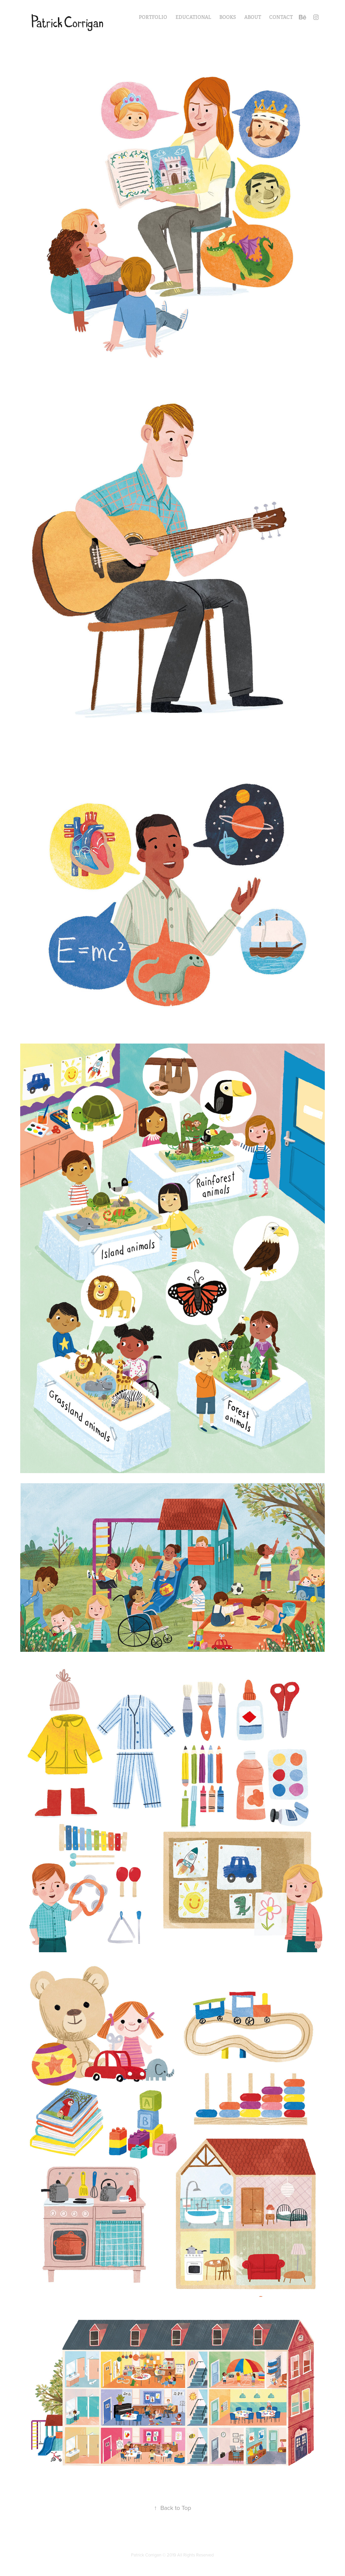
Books (227, 17)
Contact (281, 17)
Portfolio (153, 17)
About (252, 17)
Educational (193, 17)
